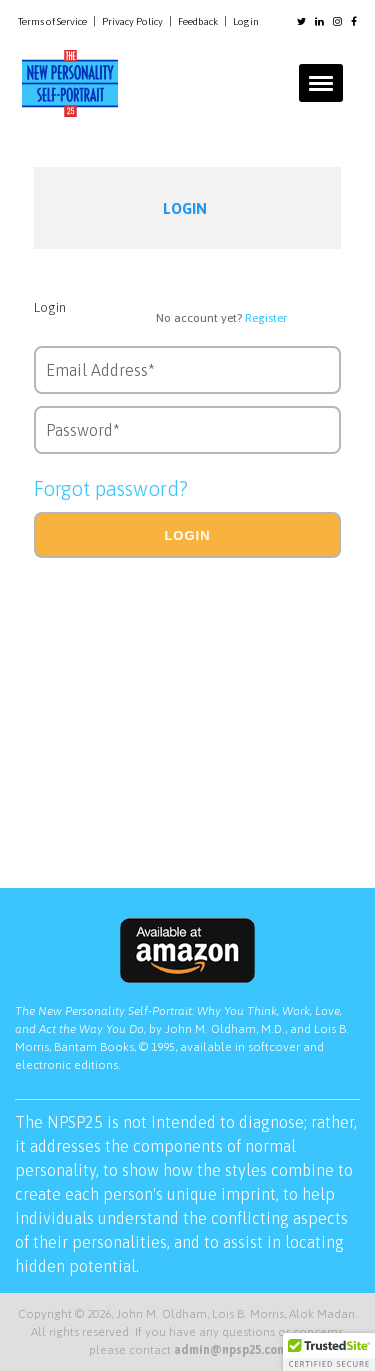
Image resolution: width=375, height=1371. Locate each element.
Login (246, 21)
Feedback (198, 21)
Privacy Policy (132, 21)
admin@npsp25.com (230, 1350)
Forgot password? (111, 488)
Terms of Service (52, 21)
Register (266, 318)
